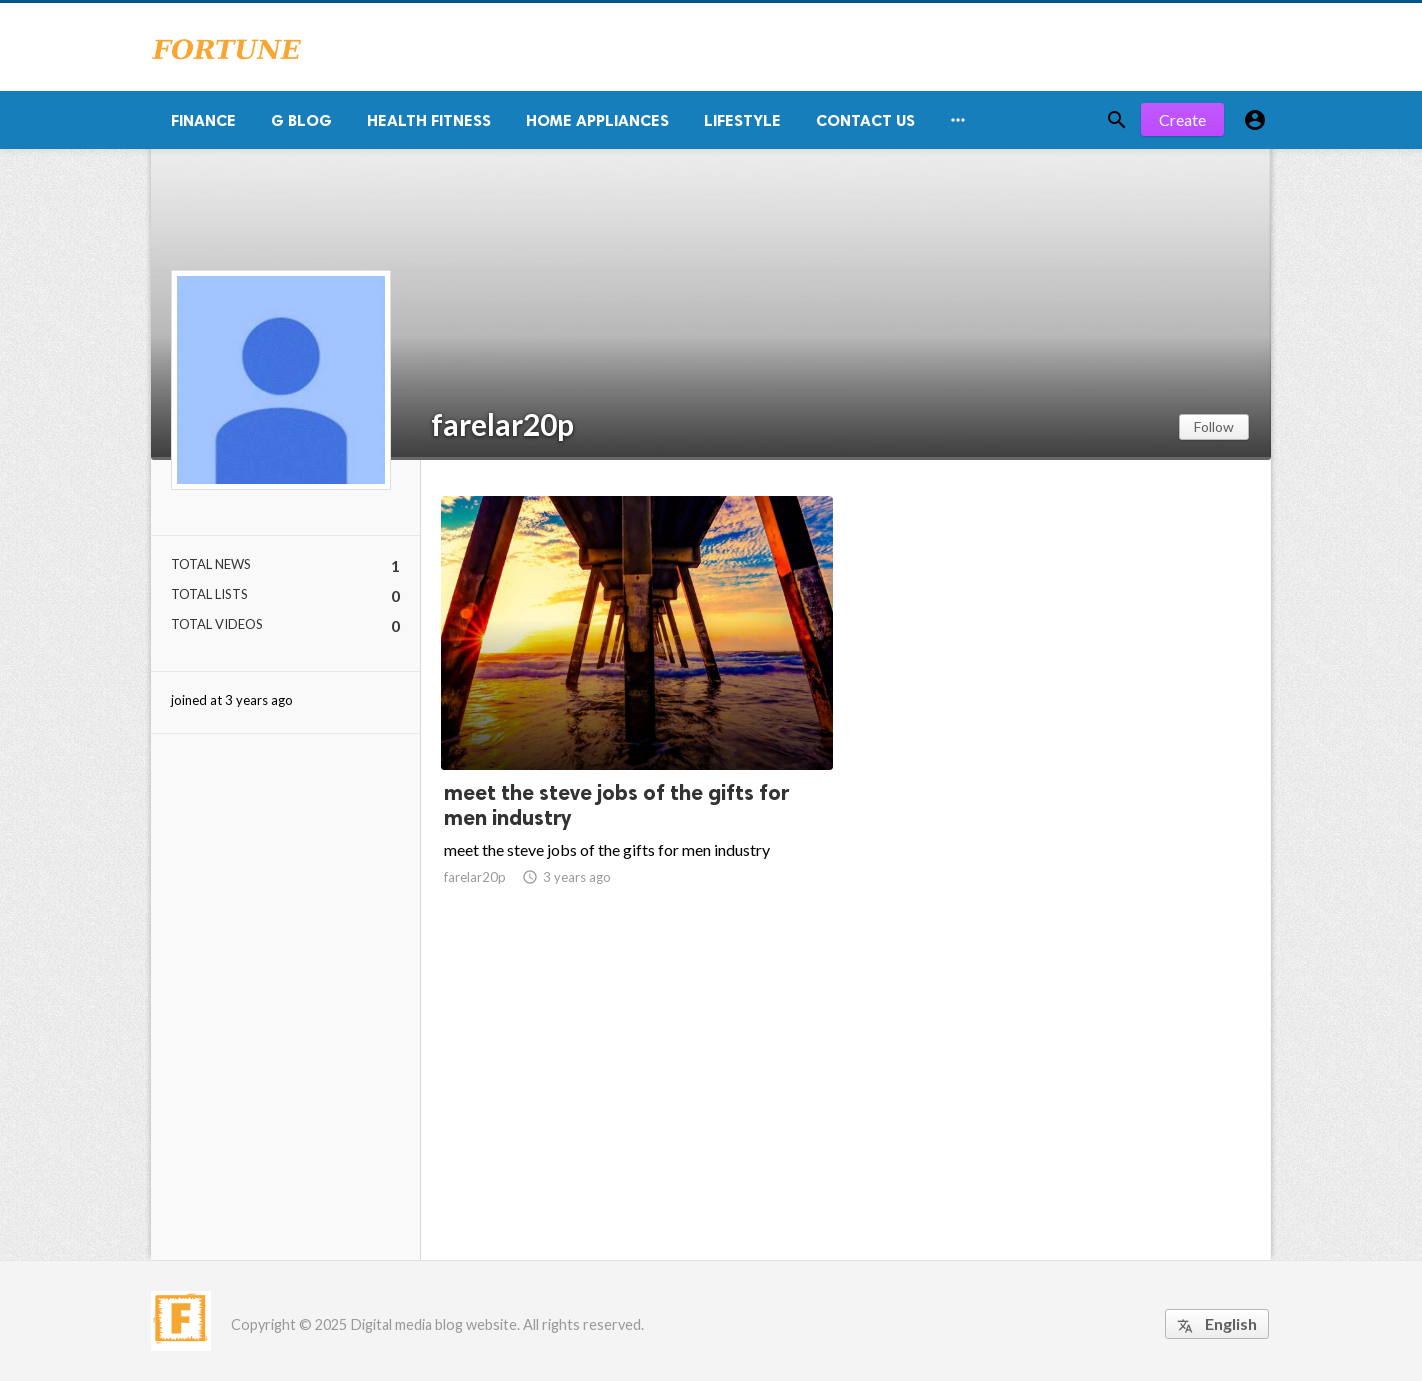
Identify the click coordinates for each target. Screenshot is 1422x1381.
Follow (1214, 426)
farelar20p (502, 424)
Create (1182, 119)
